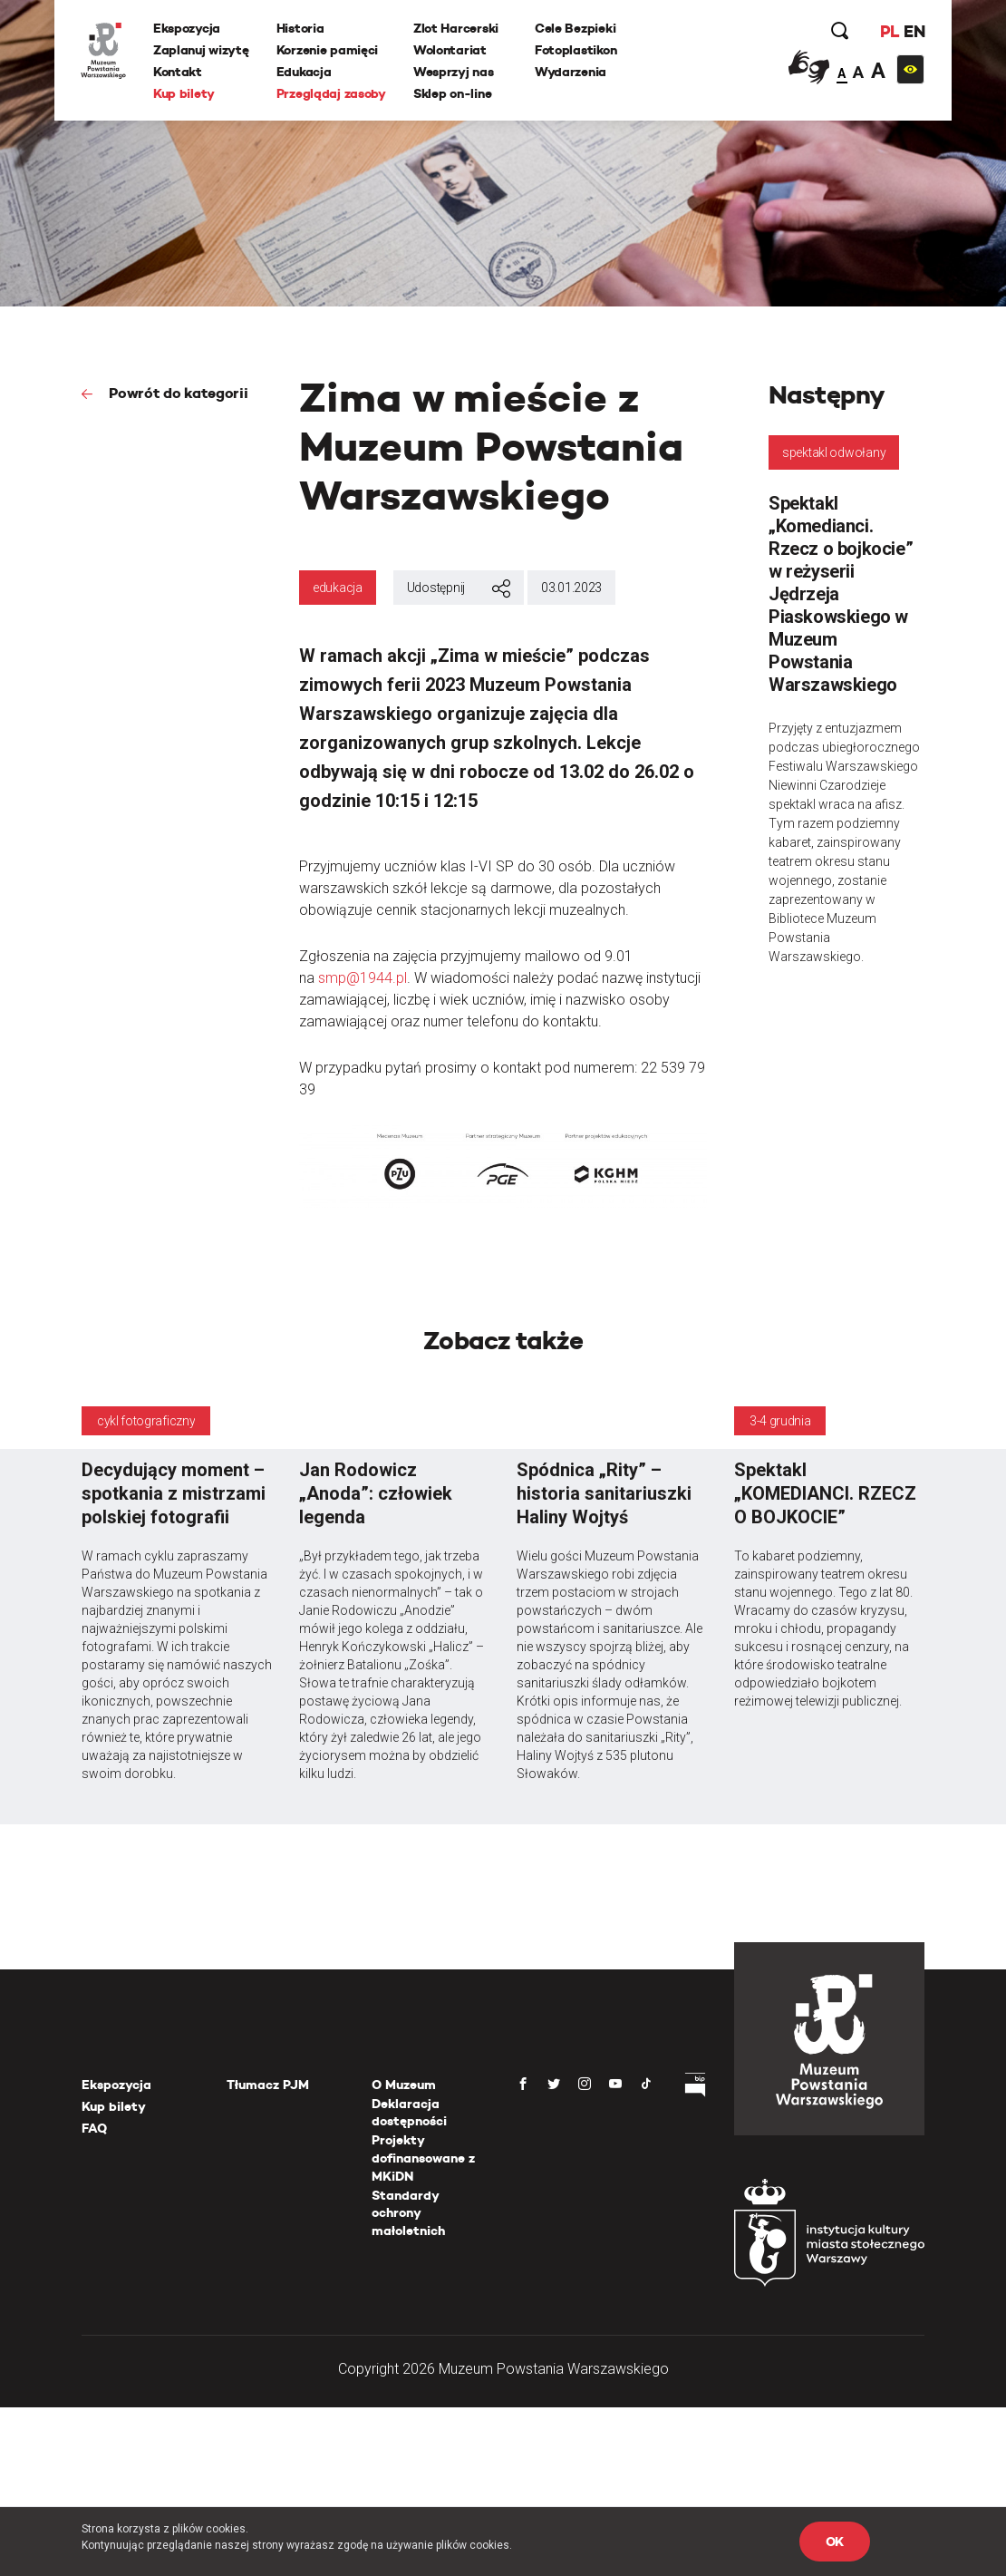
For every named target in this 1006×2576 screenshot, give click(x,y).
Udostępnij (458, 588)
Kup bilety (185, 93)
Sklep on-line (453, 93)
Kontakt (178, 71)
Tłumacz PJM (268, 2084)
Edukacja (305, 71)
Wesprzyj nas (454, 71)
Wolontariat (451, 50)
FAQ (94, 2128)
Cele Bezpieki (576, 28)
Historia (301, 28)
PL (888, 31)
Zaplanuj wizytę (202, 50)
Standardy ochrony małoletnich (408, 2213)
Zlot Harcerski (456, 28)
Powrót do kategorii (177, 393)
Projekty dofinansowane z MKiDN (423, 2157)
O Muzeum (404, 2084)
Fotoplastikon (576, 50)
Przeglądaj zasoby (332, 93)
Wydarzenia (571, 71)
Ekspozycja (187, 28)
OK (835, 2541)
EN (913, 31)
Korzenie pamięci (328, 50)
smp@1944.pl (362, 978)
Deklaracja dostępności (409, 2112)
